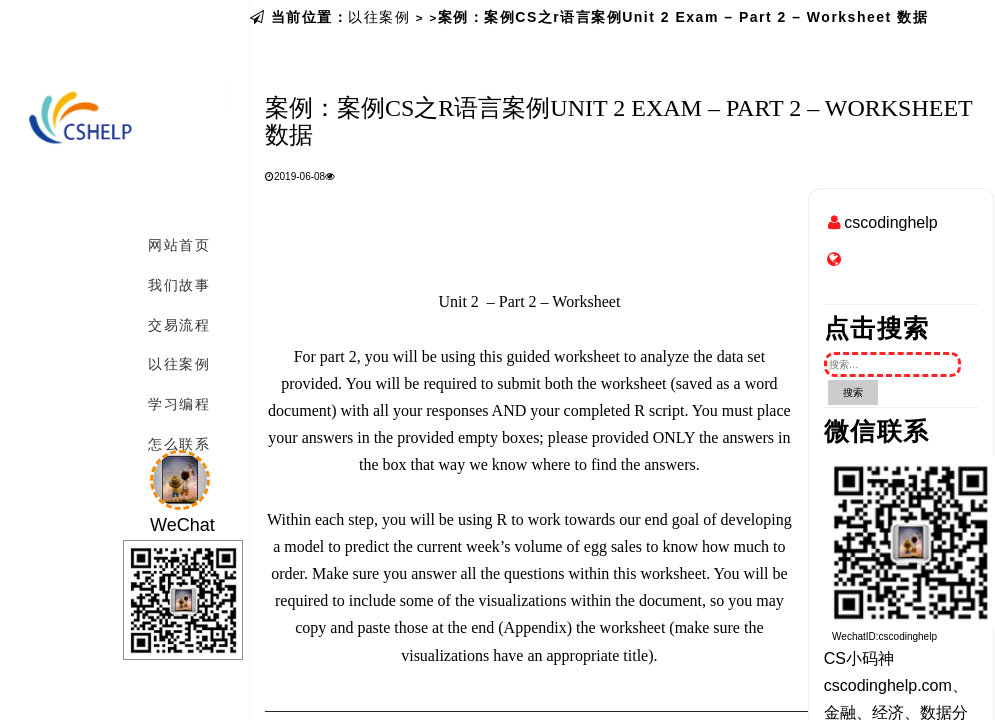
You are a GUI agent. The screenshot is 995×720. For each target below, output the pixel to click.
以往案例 (379, 17)
